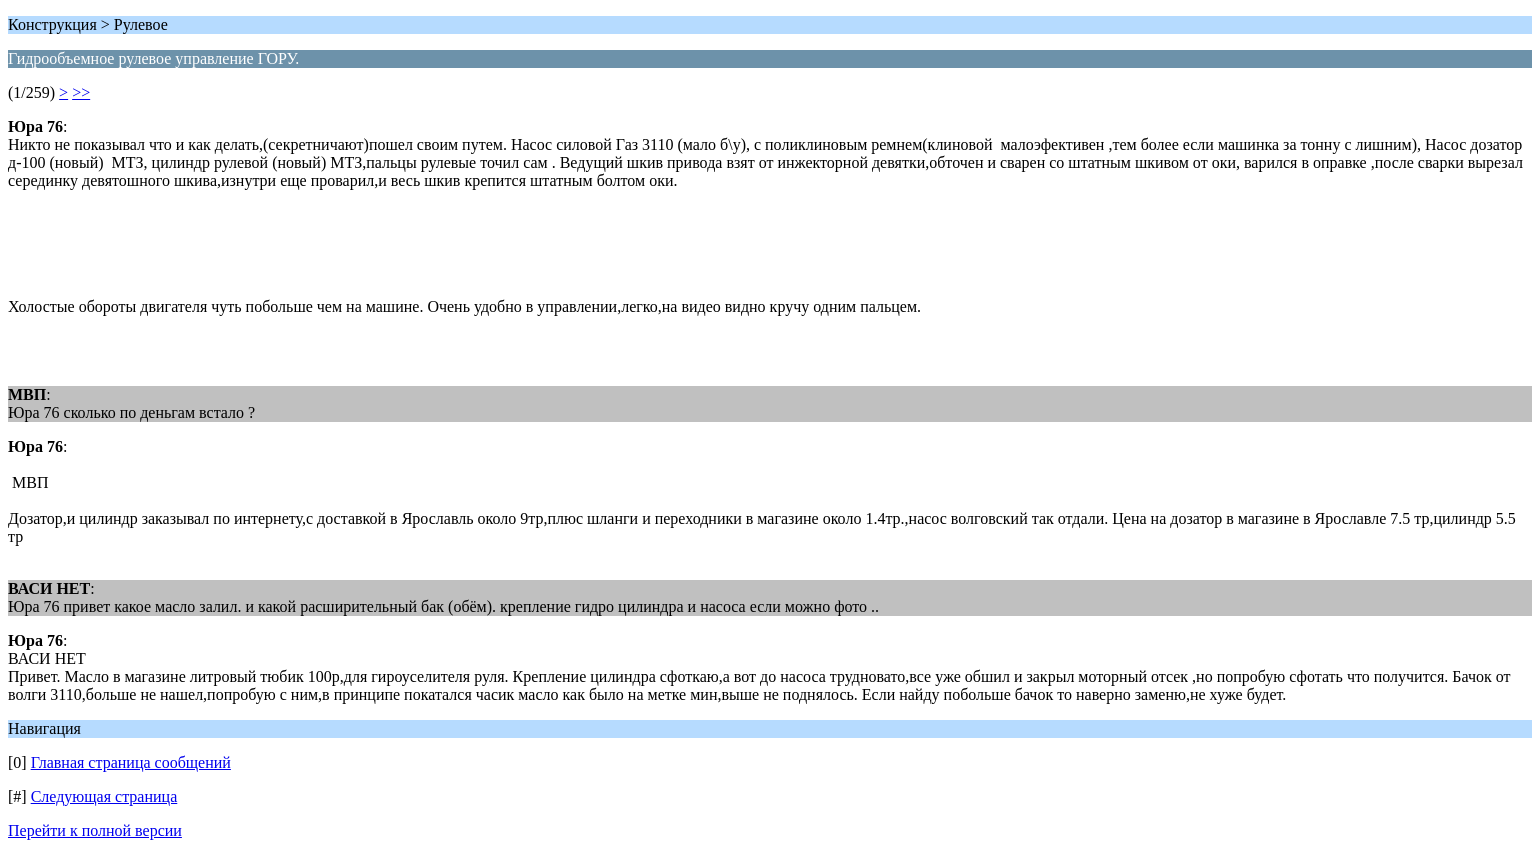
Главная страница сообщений (131, 762)
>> (81, 92)
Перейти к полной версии (95, 830)
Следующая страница (104, 796)
